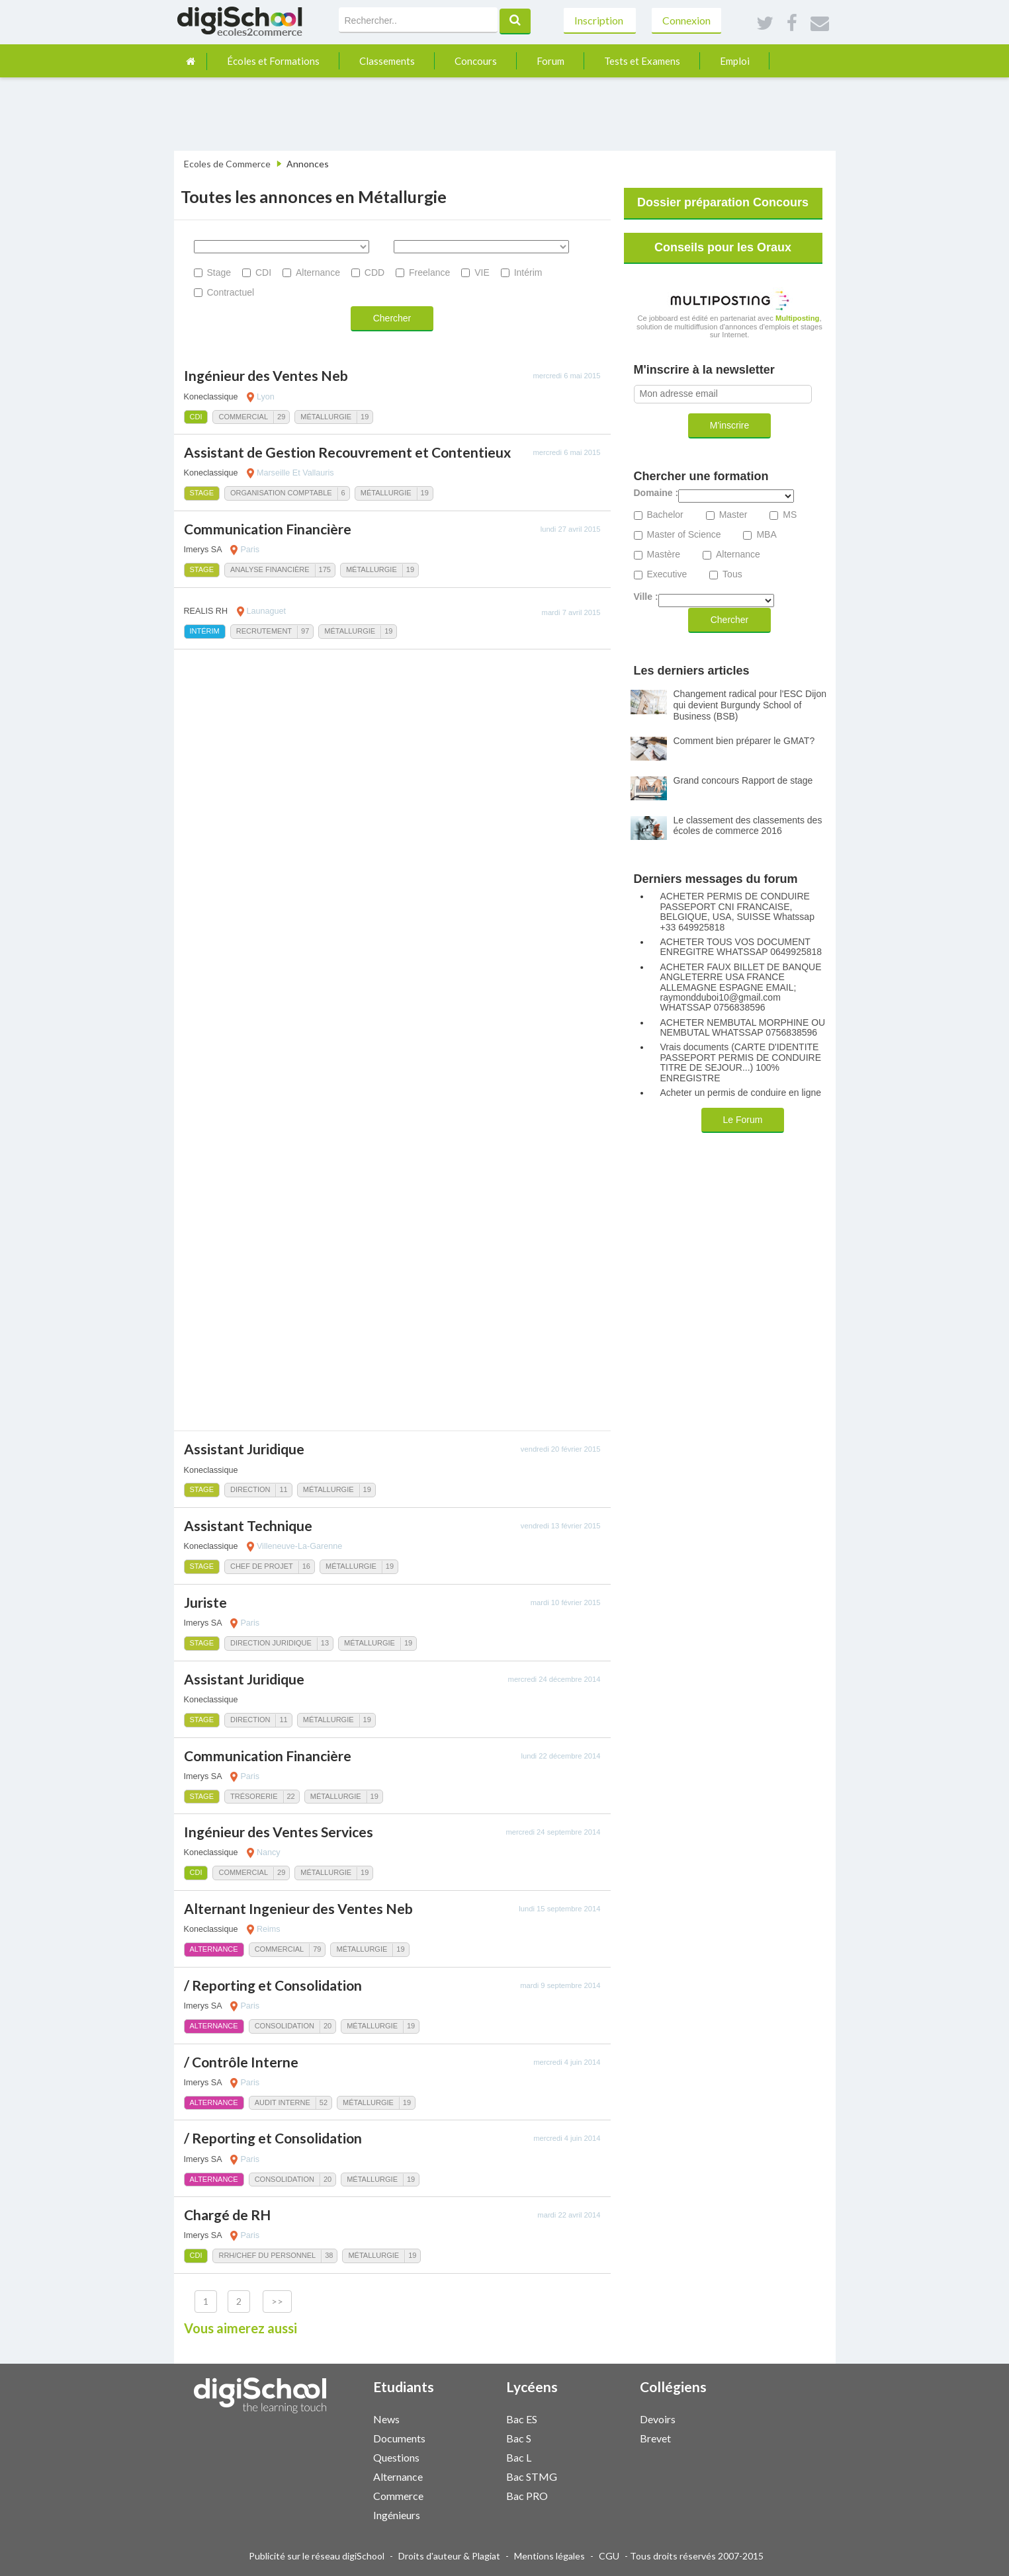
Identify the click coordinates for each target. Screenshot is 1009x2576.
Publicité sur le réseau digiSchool (316, 2555)
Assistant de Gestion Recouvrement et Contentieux (347, 452)
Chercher (392, 318)
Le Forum (743, 1119)
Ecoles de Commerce (227, 163)
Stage (219, 272)
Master (733, 515)
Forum (550, 61)
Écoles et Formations (273, 61)
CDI (263, 272)
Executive (667, 574)
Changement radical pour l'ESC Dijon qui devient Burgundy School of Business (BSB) (750, 705)
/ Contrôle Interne (241, 2062)
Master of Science (684, 535)
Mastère (664, 555)
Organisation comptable (281, 493)
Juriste (205, 1602)
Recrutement (264, 631)
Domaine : (656, 493)
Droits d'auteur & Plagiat (449, 2555)
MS (790, 515)
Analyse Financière (270, 569)
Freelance (429, 272)
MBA (766, 535)
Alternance (318, 272)
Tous (732, 574)
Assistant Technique (248, 1525)
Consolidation (284, 2026)
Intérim (528, 272)
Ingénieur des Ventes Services (278, 1831)
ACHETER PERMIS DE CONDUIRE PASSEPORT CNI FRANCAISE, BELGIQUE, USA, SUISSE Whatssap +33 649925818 (737, 912)
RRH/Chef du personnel (267, 2255)
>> (277, 2301)
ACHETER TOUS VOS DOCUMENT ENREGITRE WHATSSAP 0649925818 (741, 947)
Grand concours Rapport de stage (743, 780)
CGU (609, 2555)
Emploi (735, 61)
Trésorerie (254, 1796)
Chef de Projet (261, 1566)
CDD (374, 272)
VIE (482, 272)
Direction (250, 1489)
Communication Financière (267, 528)
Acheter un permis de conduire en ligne (741, 1093)
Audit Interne (282, 2102)
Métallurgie (325, 417)
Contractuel (231, 292)
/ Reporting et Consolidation (273, 1985)
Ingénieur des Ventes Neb (266, 375)
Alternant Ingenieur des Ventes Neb (298, 1908)
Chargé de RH (227, 2214)
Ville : (646, 597)
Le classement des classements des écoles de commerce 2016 (748, 826)
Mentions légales (549, 2555)
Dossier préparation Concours (723, 202)
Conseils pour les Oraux (722, 247)
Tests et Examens (642, 61)
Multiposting (797, 318)
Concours (476, 61)
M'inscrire (729, 425)
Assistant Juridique (244, 1448)
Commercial (243, 417)
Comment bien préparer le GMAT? (744, 740)
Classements (387, 61)
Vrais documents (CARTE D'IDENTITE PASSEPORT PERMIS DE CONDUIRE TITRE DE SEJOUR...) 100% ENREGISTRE (741, 1062)
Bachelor (665, 515)
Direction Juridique (271, 1643)
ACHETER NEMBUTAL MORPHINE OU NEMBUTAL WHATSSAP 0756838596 (743, 1028)
